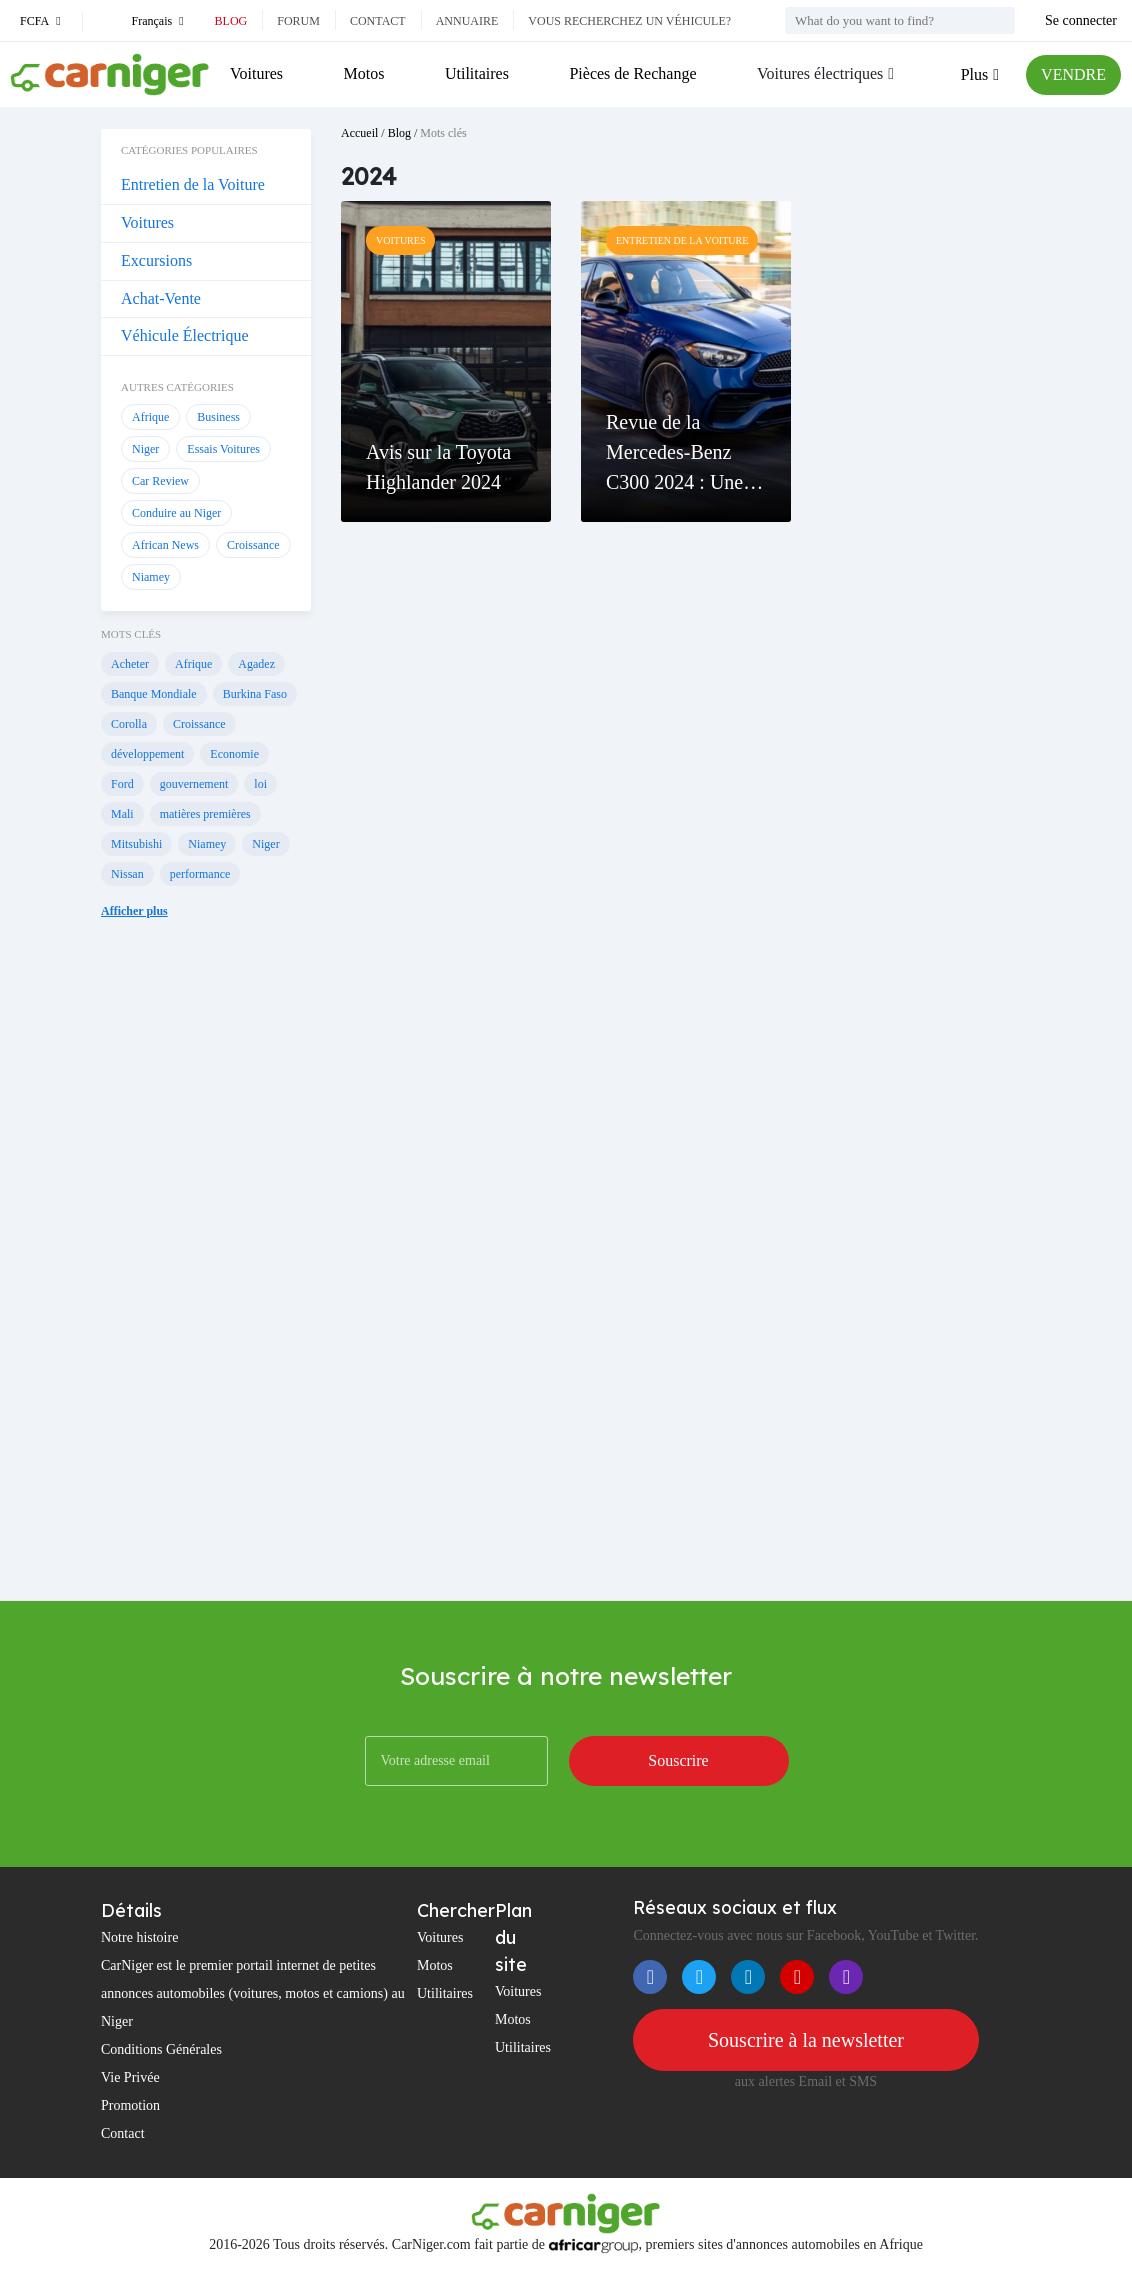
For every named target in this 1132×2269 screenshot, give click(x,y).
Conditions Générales (161, 2049)
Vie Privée (130, 2077)
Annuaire (467, 21)
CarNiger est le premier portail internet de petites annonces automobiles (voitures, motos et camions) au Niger (253, 1993)
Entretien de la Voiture (193, 184)
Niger (145, 449)
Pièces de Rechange (632, 73)
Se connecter (1081, 20)
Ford (122, 784)
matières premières (205, 814)
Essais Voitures (223, 449)
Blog (231, 21)
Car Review (160, 481)
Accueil (359, 133)
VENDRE (1073, 74)
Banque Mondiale (154, 694)
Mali (122, 814)
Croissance (253, 545)
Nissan (127, 874)
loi (260, 784)
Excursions (156, 260)
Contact (378, 21)
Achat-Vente (161, 298)
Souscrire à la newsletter (806, 2040)
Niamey (151, 577)
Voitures (256, 73)
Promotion (130, 2105)
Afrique (150, 417)
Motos (364, 73)
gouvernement (194, 784)
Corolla (129, 724)
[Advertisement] (206, 1280)
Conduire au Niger (176, 513)
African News (165, 545)
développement (147, 754)
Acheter (130, 664)
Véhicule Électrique (185, 335)
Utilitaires (477, 73)
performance (200, 874)
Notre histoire (139, 1937)
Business (218, 417)
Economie (234, 754)
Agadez (256, 664)
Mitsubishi (136, 844)
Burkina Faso (255, 694)
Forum (298, 21)
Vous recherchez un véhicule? (629, 21)
